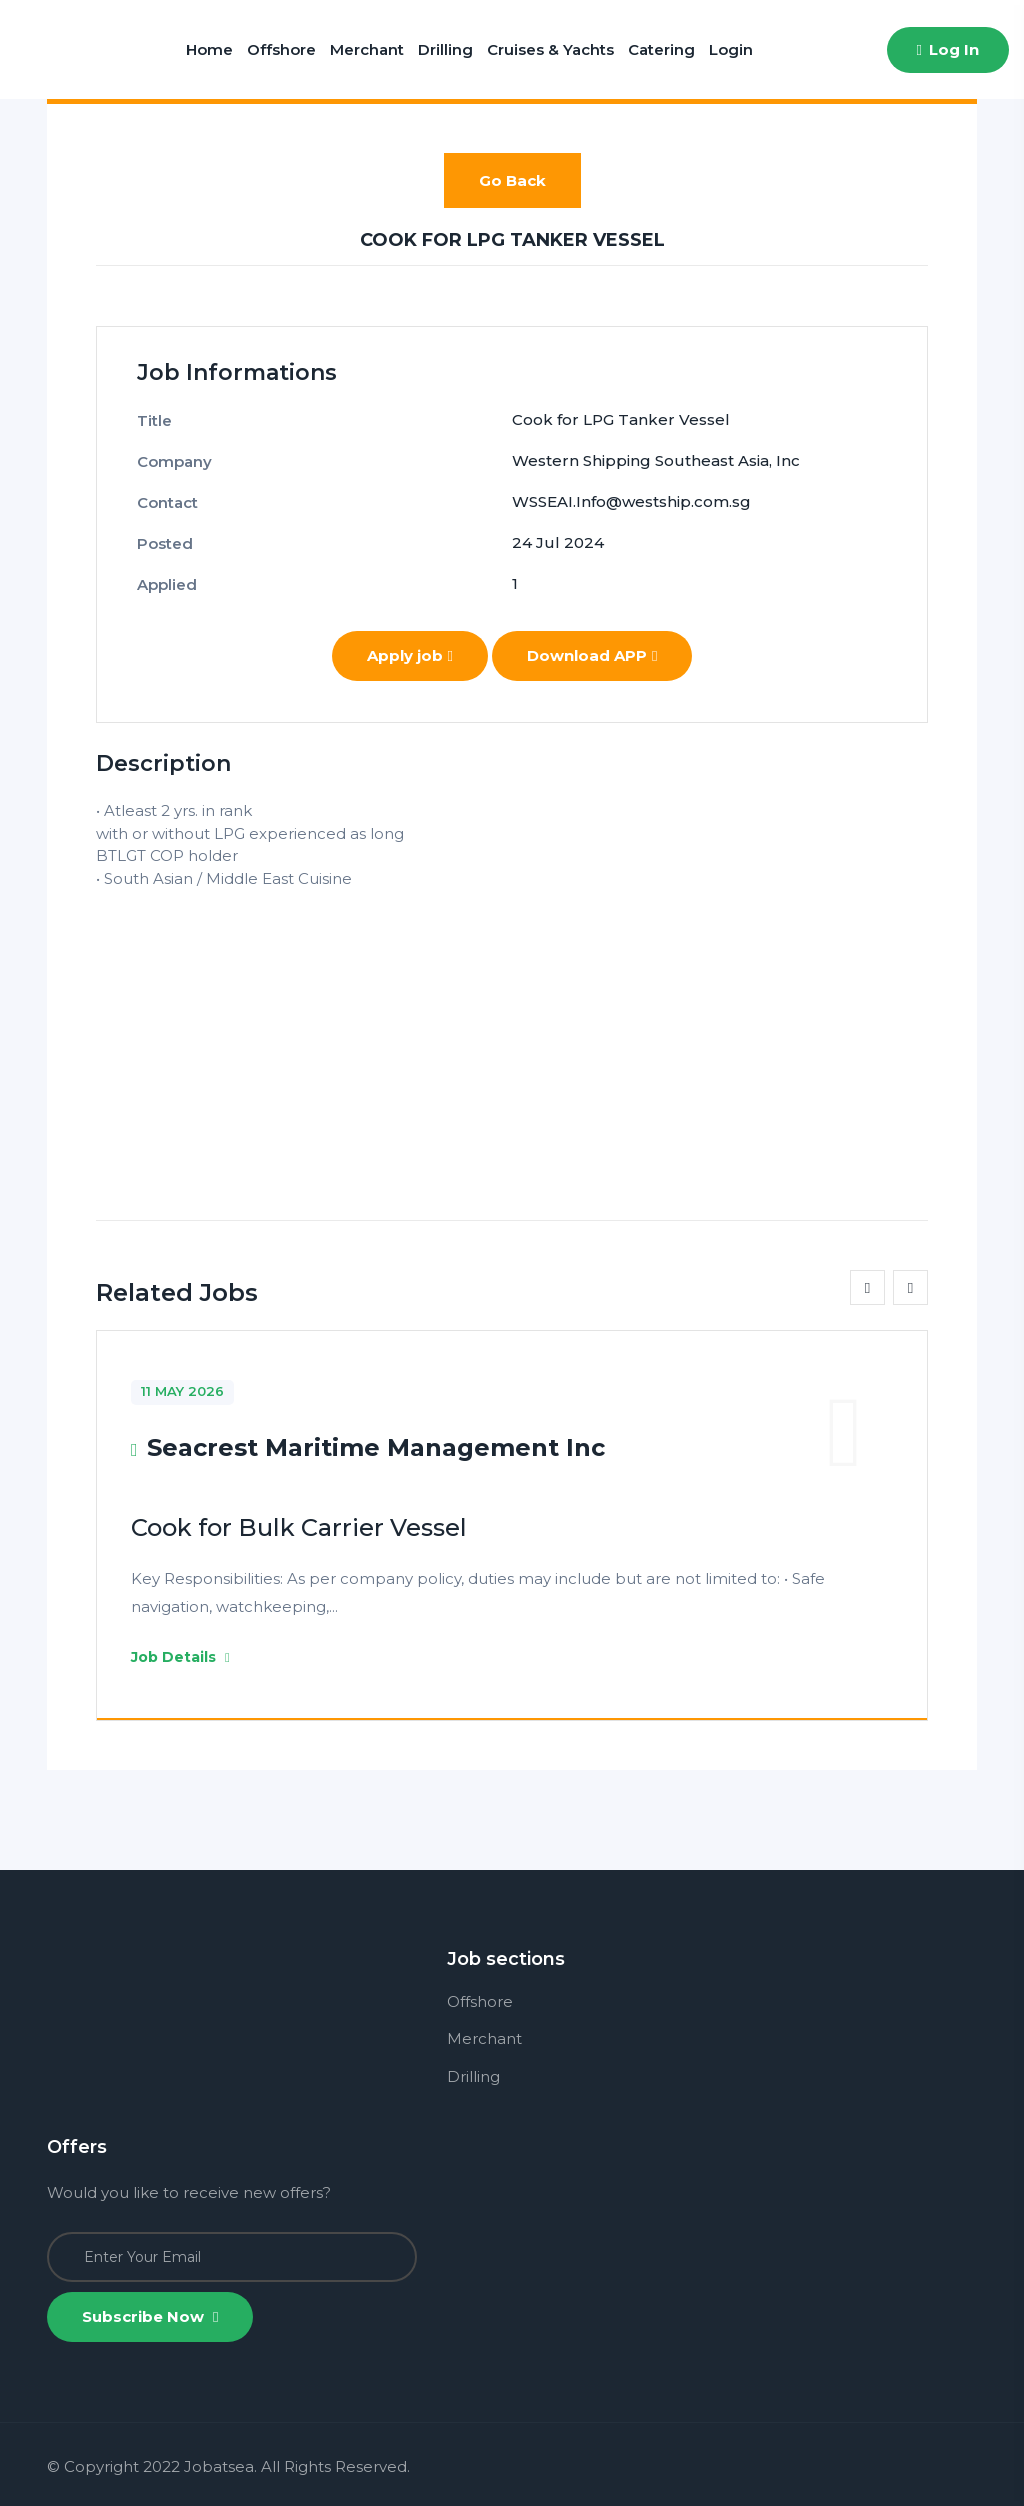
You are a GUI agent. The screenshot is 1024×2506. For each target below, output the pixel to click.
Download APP (592, 655)
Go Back (512, 180)
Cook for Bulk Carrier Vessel (299, 1527)
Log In (948, 49)
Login (731, 49)
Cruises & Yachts (550, 49)
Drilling (445, 49)
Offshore (281, 49)
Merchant (367, 49)
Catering (661, 49)
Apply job (410, 655)
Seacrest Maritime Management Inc (376, 1447)
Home (209, 49)
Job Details (180, 1657)
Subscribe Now (150, 2316)
